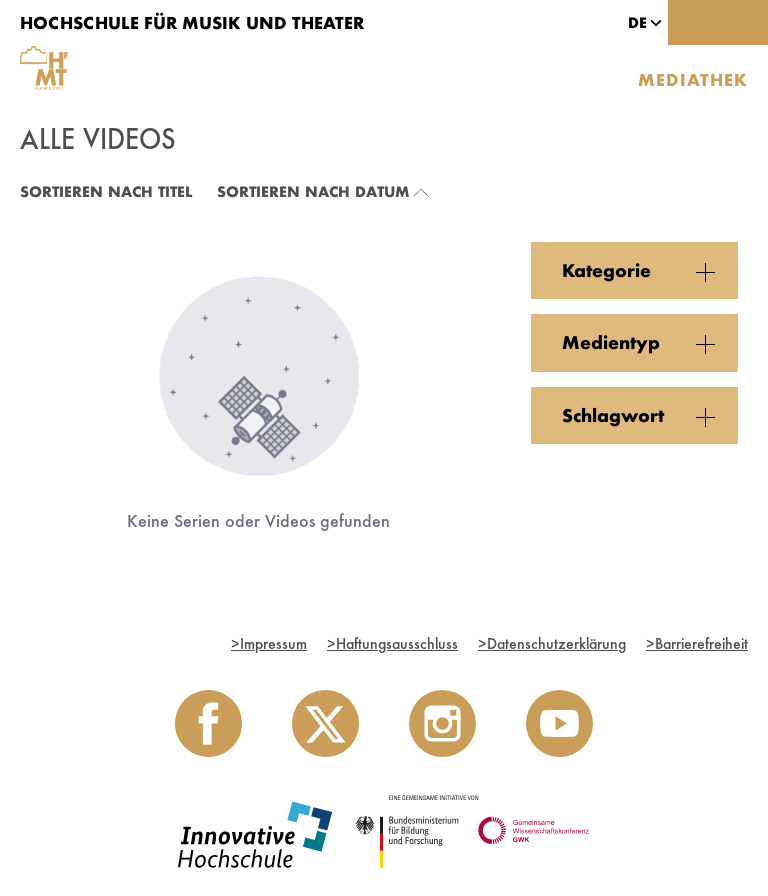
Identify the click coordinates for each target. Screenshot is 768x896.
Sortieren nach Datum (313, 191)
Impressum (269, 643)
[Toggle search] (693, 22)
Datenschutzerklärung (552, 643)
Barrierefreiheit (697, 643)
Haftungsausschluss (392, 643)
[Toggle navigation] (743, 22)
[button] (637, 23)
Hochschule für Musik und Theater (192, 22)
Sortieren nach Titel (106, 191)
